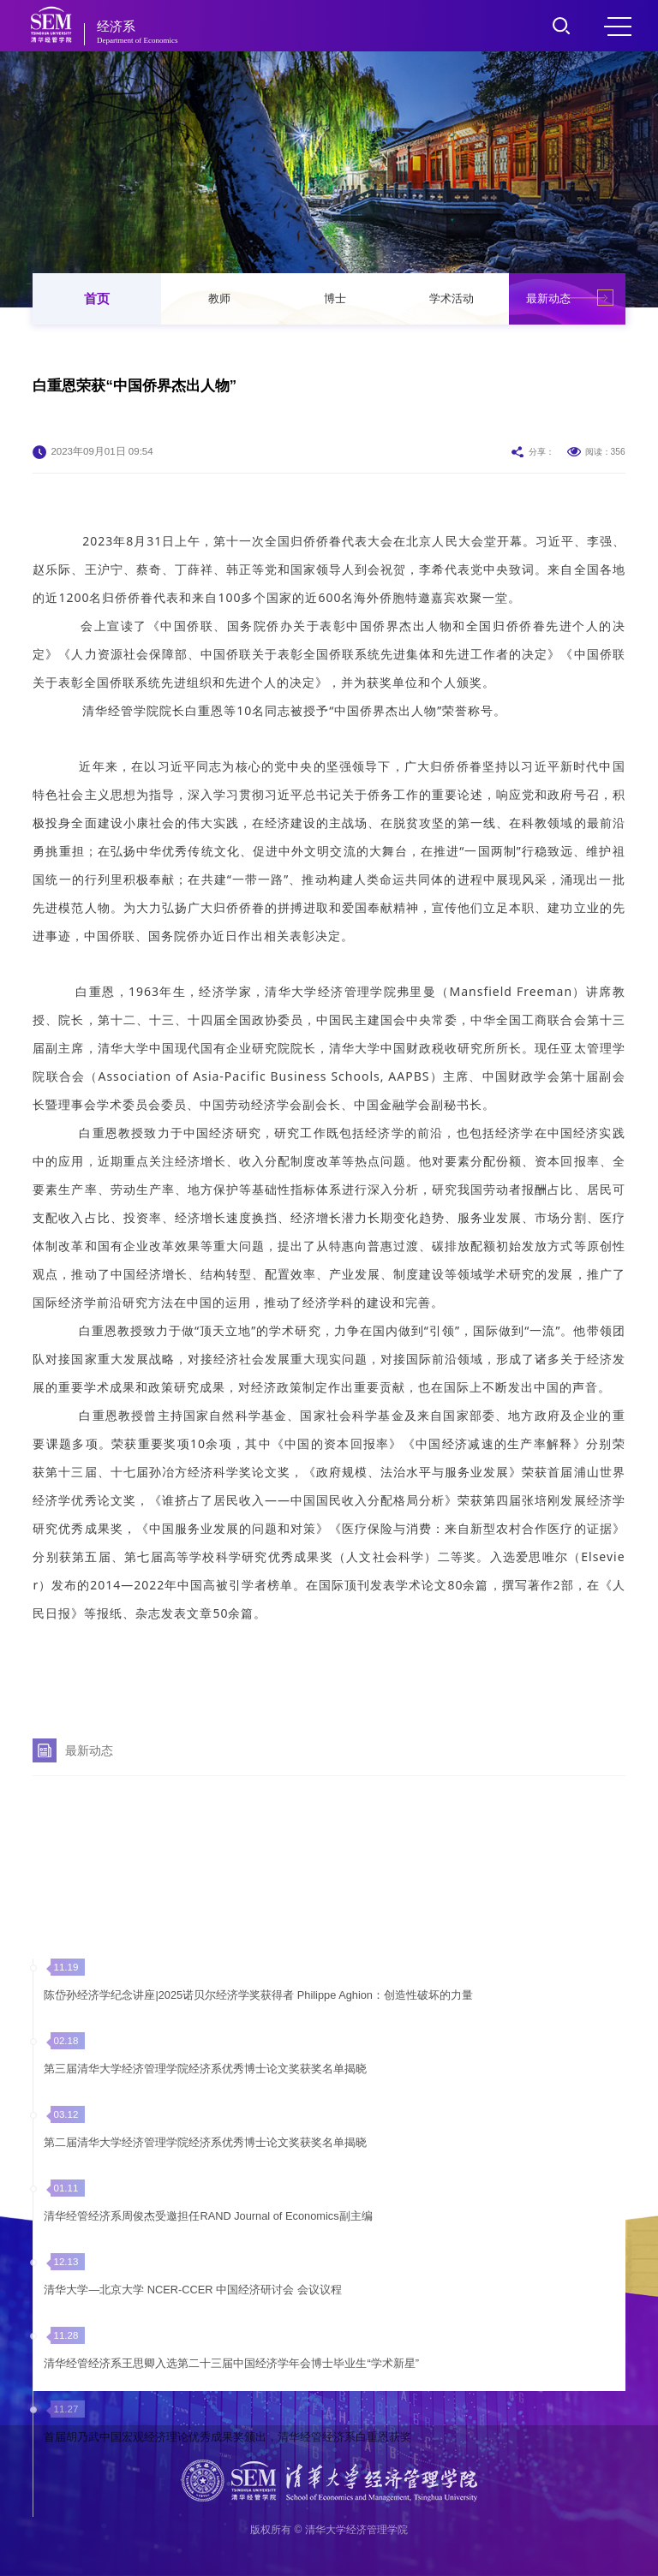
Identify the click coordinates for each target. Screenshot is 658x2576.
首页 (97, 298)
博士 (335, 298)
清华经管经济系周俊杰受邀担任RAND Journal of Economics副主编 (208, 2369)
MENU (617, 26)
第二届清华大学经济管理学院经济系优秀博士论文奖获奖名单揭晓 (205, 2295)
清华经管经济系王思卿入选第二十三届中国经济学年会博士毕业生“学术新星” (231, 2516)
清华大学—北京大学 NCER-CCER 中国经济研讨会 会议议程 (192, 2442)
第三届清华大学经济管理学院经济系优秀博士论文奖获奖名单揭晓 (205, 2221)
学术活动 (451, 298)
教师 (219, 298)
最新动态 (548, 298)
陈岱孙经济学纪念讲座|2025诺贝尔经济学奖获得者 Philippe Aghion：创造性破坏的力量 (258, 2148)
